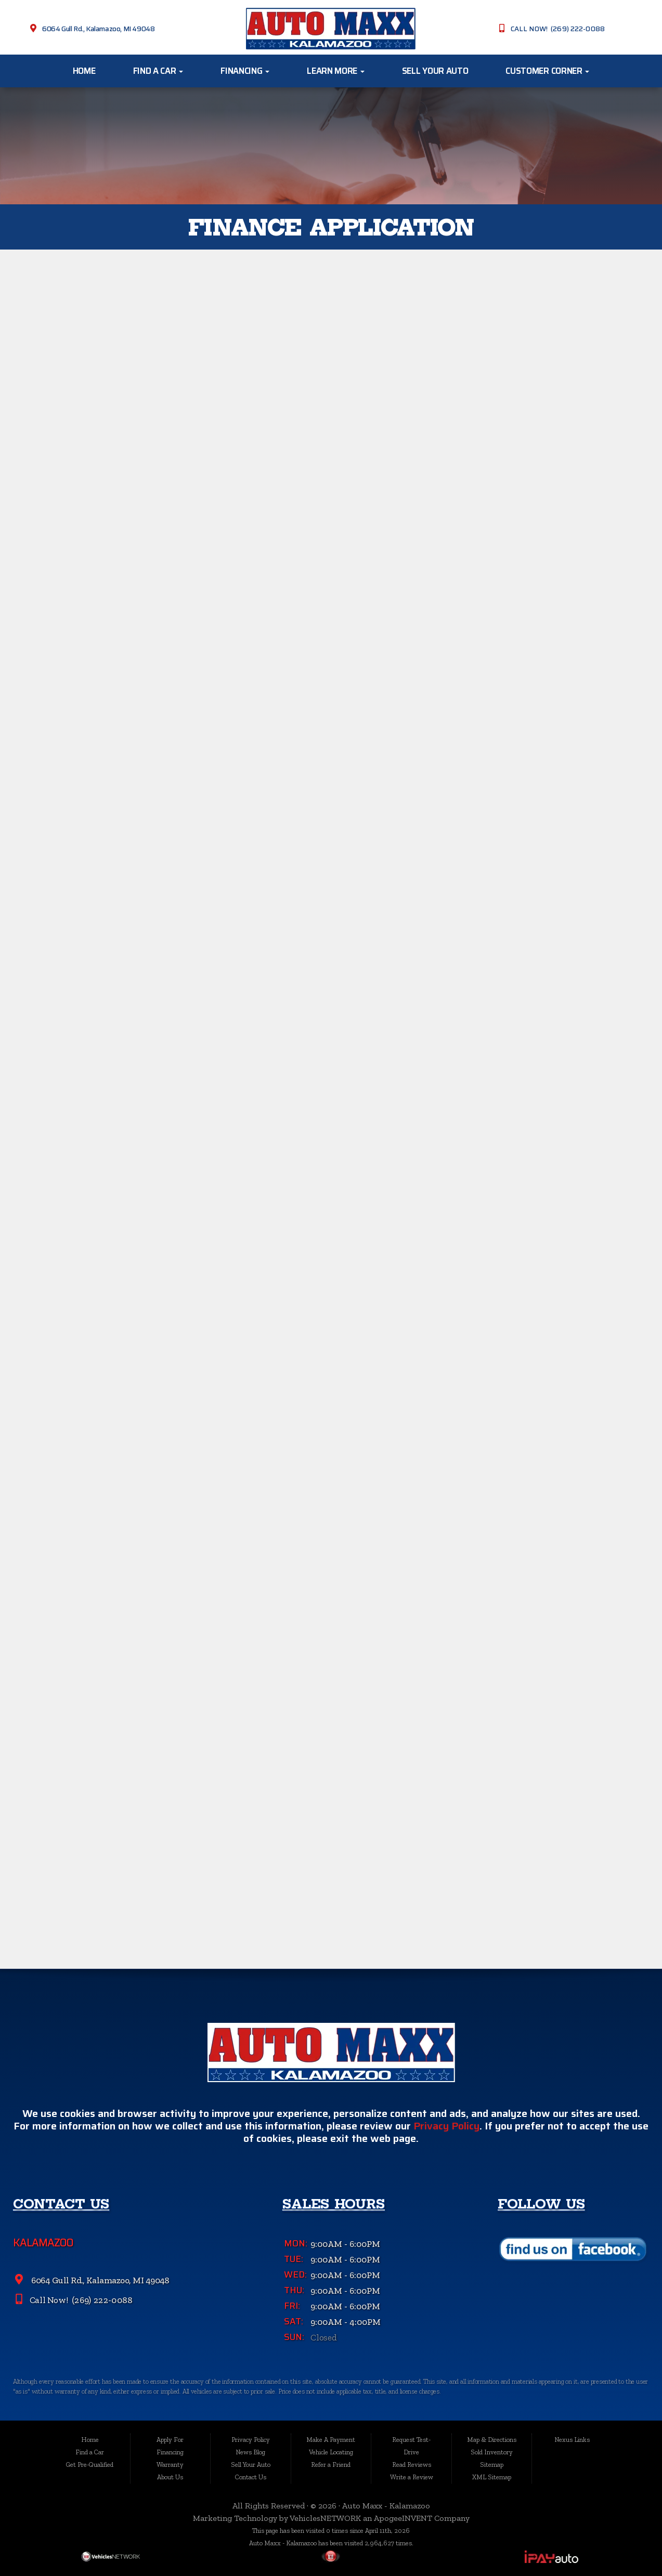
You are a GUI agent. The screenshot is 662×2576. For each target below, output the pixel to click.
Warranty (170, 2464)
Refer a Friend (331, 2464)
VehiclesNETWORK (325, 2518)
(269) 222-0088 (101, 2303)
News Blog (250, 2452)
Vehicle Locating (331, 2452)
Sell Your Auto (435, 70)
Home (84, 70)
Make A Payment (330, 2439)
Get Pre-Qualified (89, 2464)
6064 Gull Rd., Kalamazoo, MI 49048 (98, 28)
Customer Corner (547, 70)
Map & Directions (491, 2439)
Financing (244, 70)
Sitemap (491, 2464)
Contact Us (250, 2477)
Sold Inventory (492, 2452)
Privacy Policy (446, 2129)
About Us (170, 2477)
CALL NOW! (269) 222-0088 (558, 28)
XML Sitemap (491, 2477)
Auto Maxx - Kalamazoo (386, 2505)
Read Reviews (411, 2464)
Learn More (335, 70)
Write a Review (411, 2477)
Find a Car (158, 70)
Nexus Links (572, 2439)
